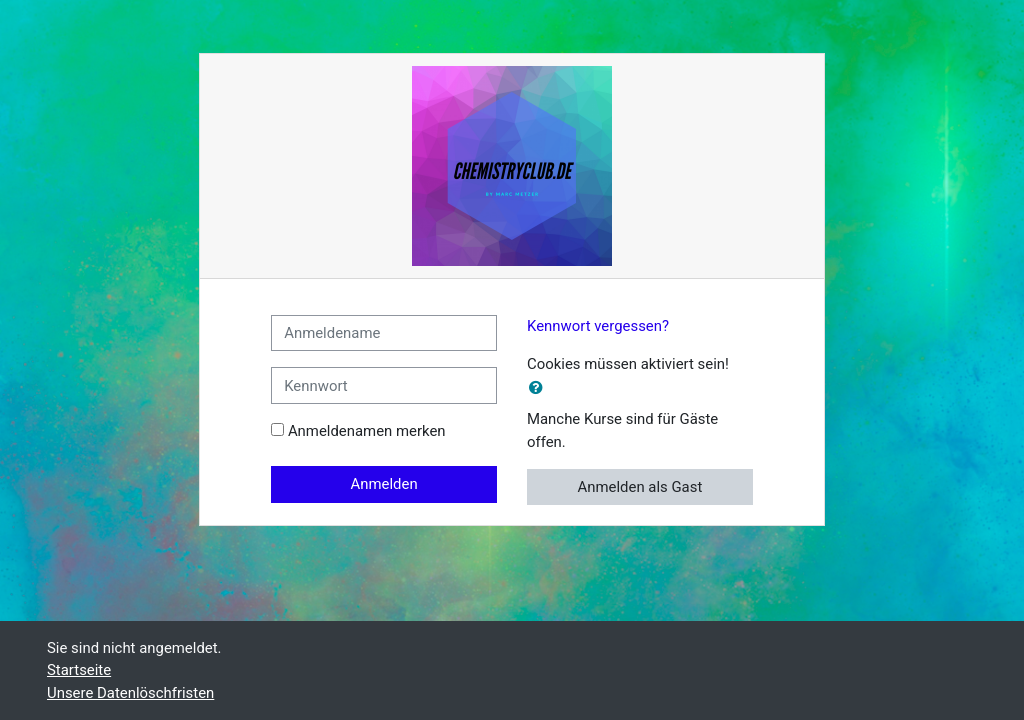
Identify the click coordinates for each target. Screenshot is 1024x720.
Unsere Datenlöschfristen (130, 693)
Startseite (79, 670)
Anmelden (384, 484)
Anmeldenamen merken (367, 431)
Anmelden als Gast (640, 487)
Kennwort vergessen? (598, 326)
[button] (540, 388)
